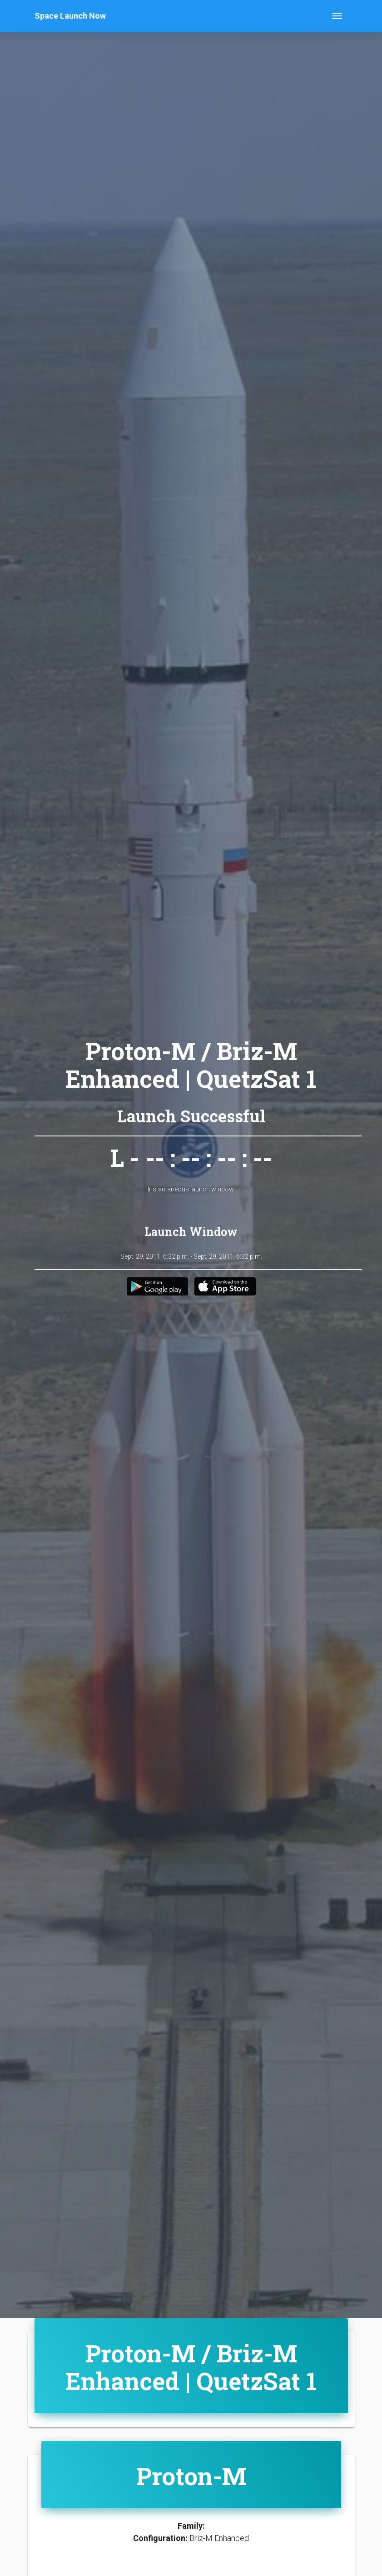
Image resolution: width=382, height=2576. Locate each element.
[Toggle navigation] (337, 15)
